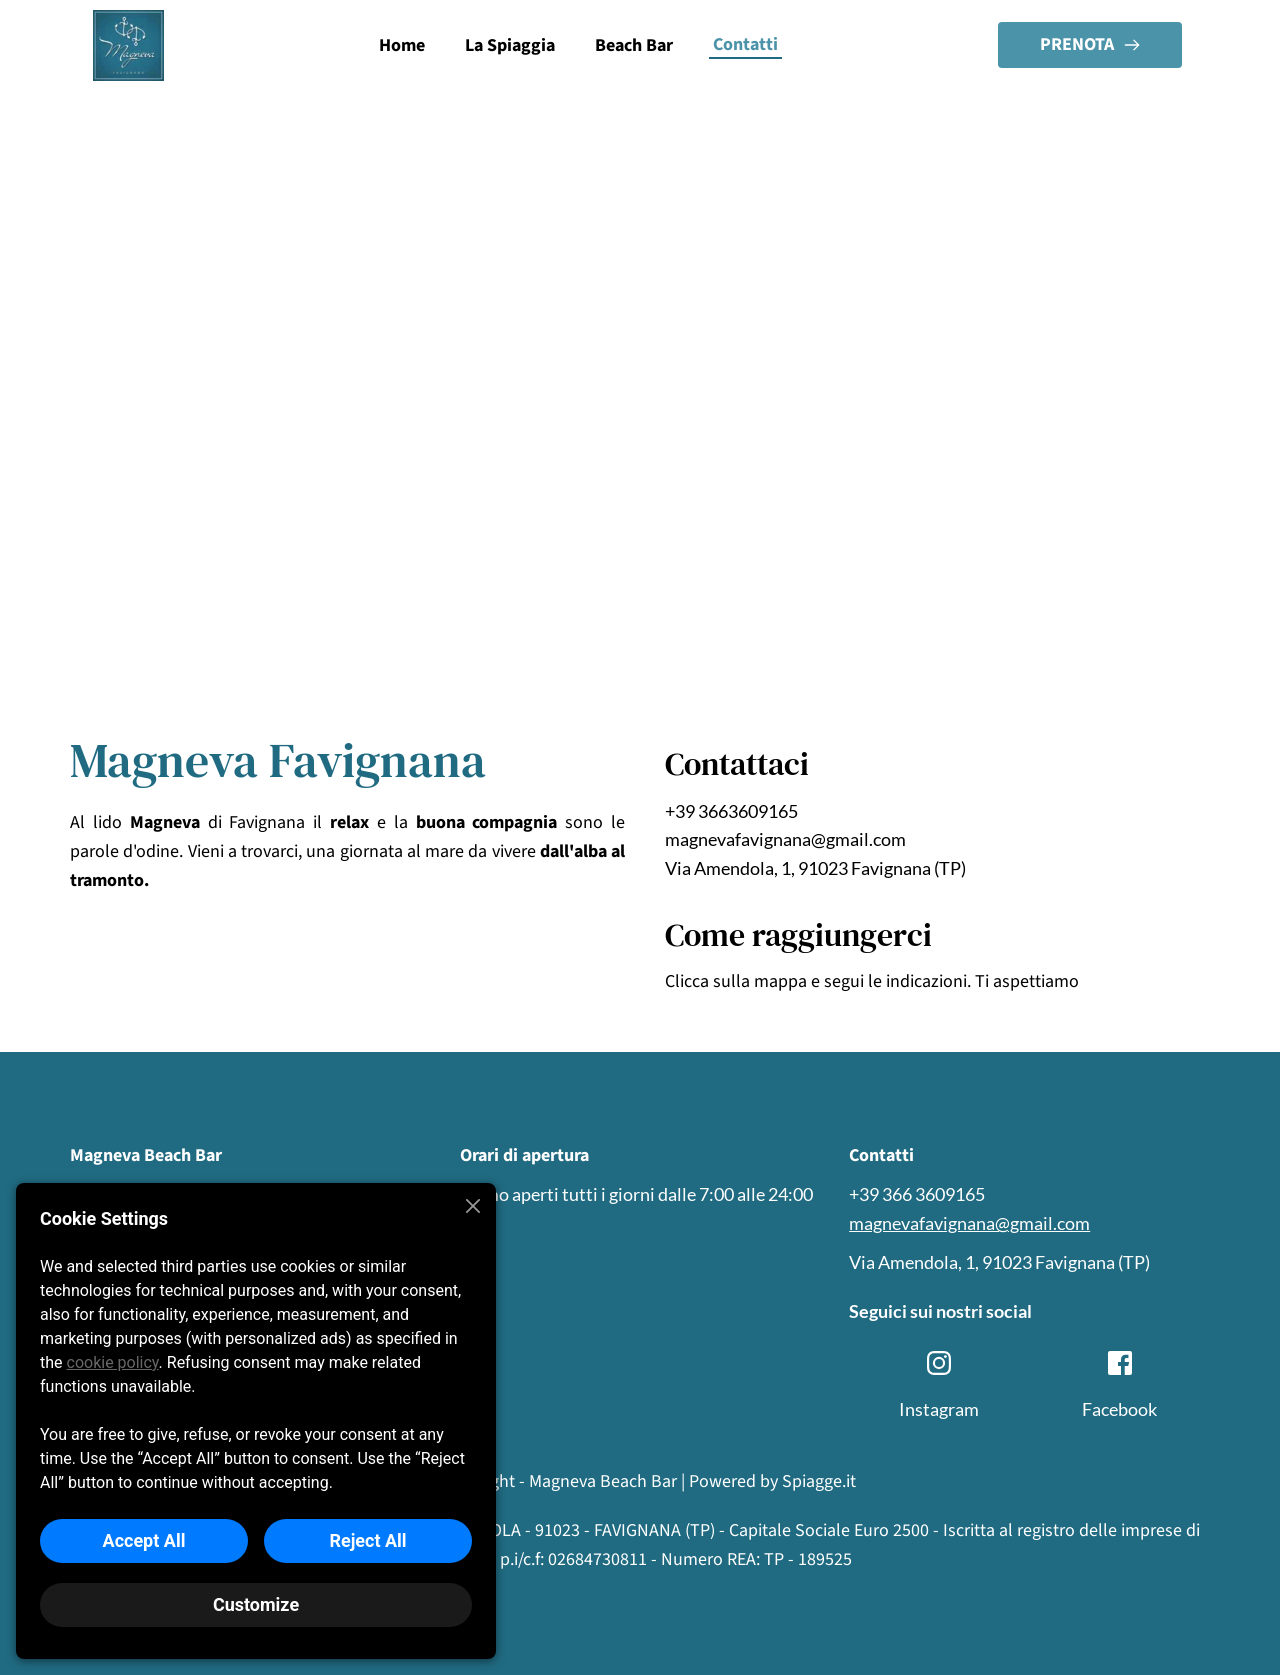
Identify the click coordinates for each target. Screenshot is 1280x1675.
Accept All (144, 1540)
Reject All (367, 1540)
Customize (256, 1604)
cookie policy (113, 1362)
